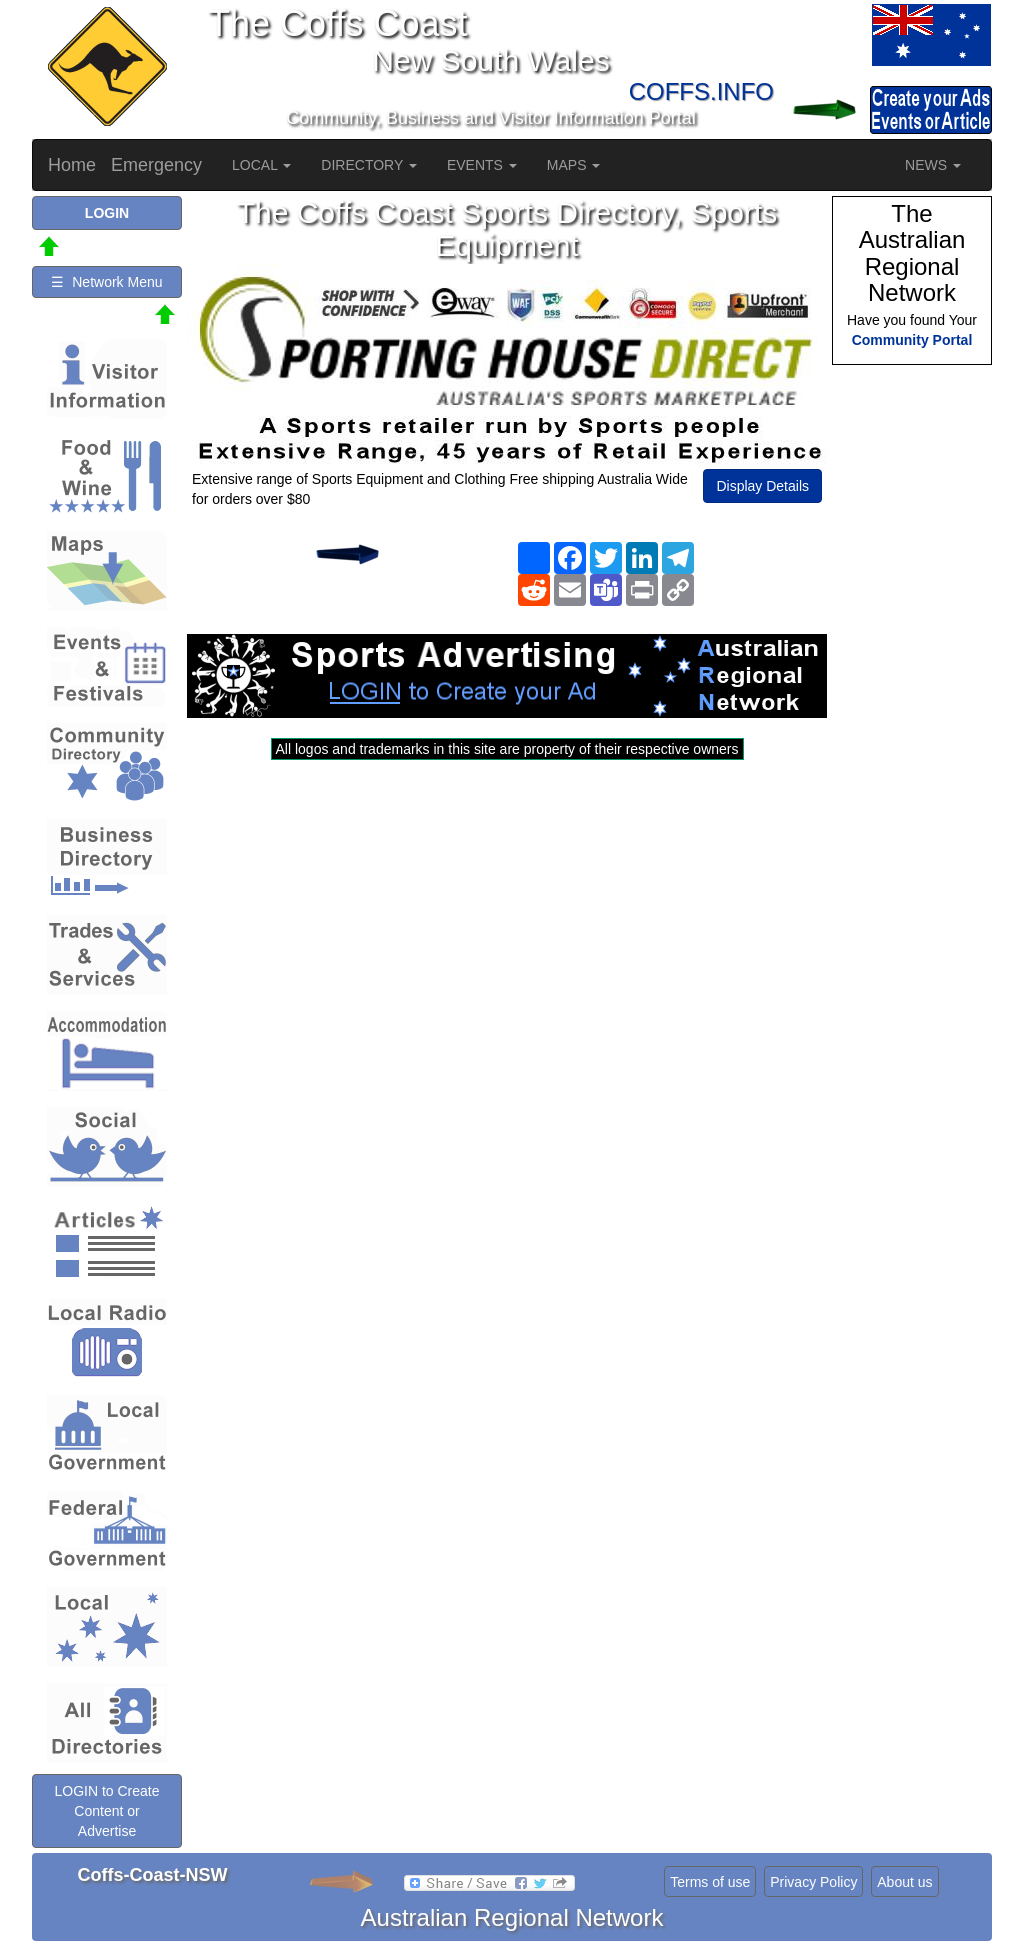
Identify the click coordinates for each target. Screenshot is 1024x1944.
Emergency (156, 165)
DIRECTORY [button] (369, 165)
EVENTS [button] (482, 165)
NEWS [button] (933, 165)
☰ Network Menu (106, 282)
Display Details (762, 486)
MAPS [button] (574, 165)
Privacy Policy (813, 1882)
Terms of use (710, 1882)
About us (904, 1882)
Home (72, 165)
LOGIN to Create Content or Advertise (106, 1811)
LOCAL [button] (261, 165)
